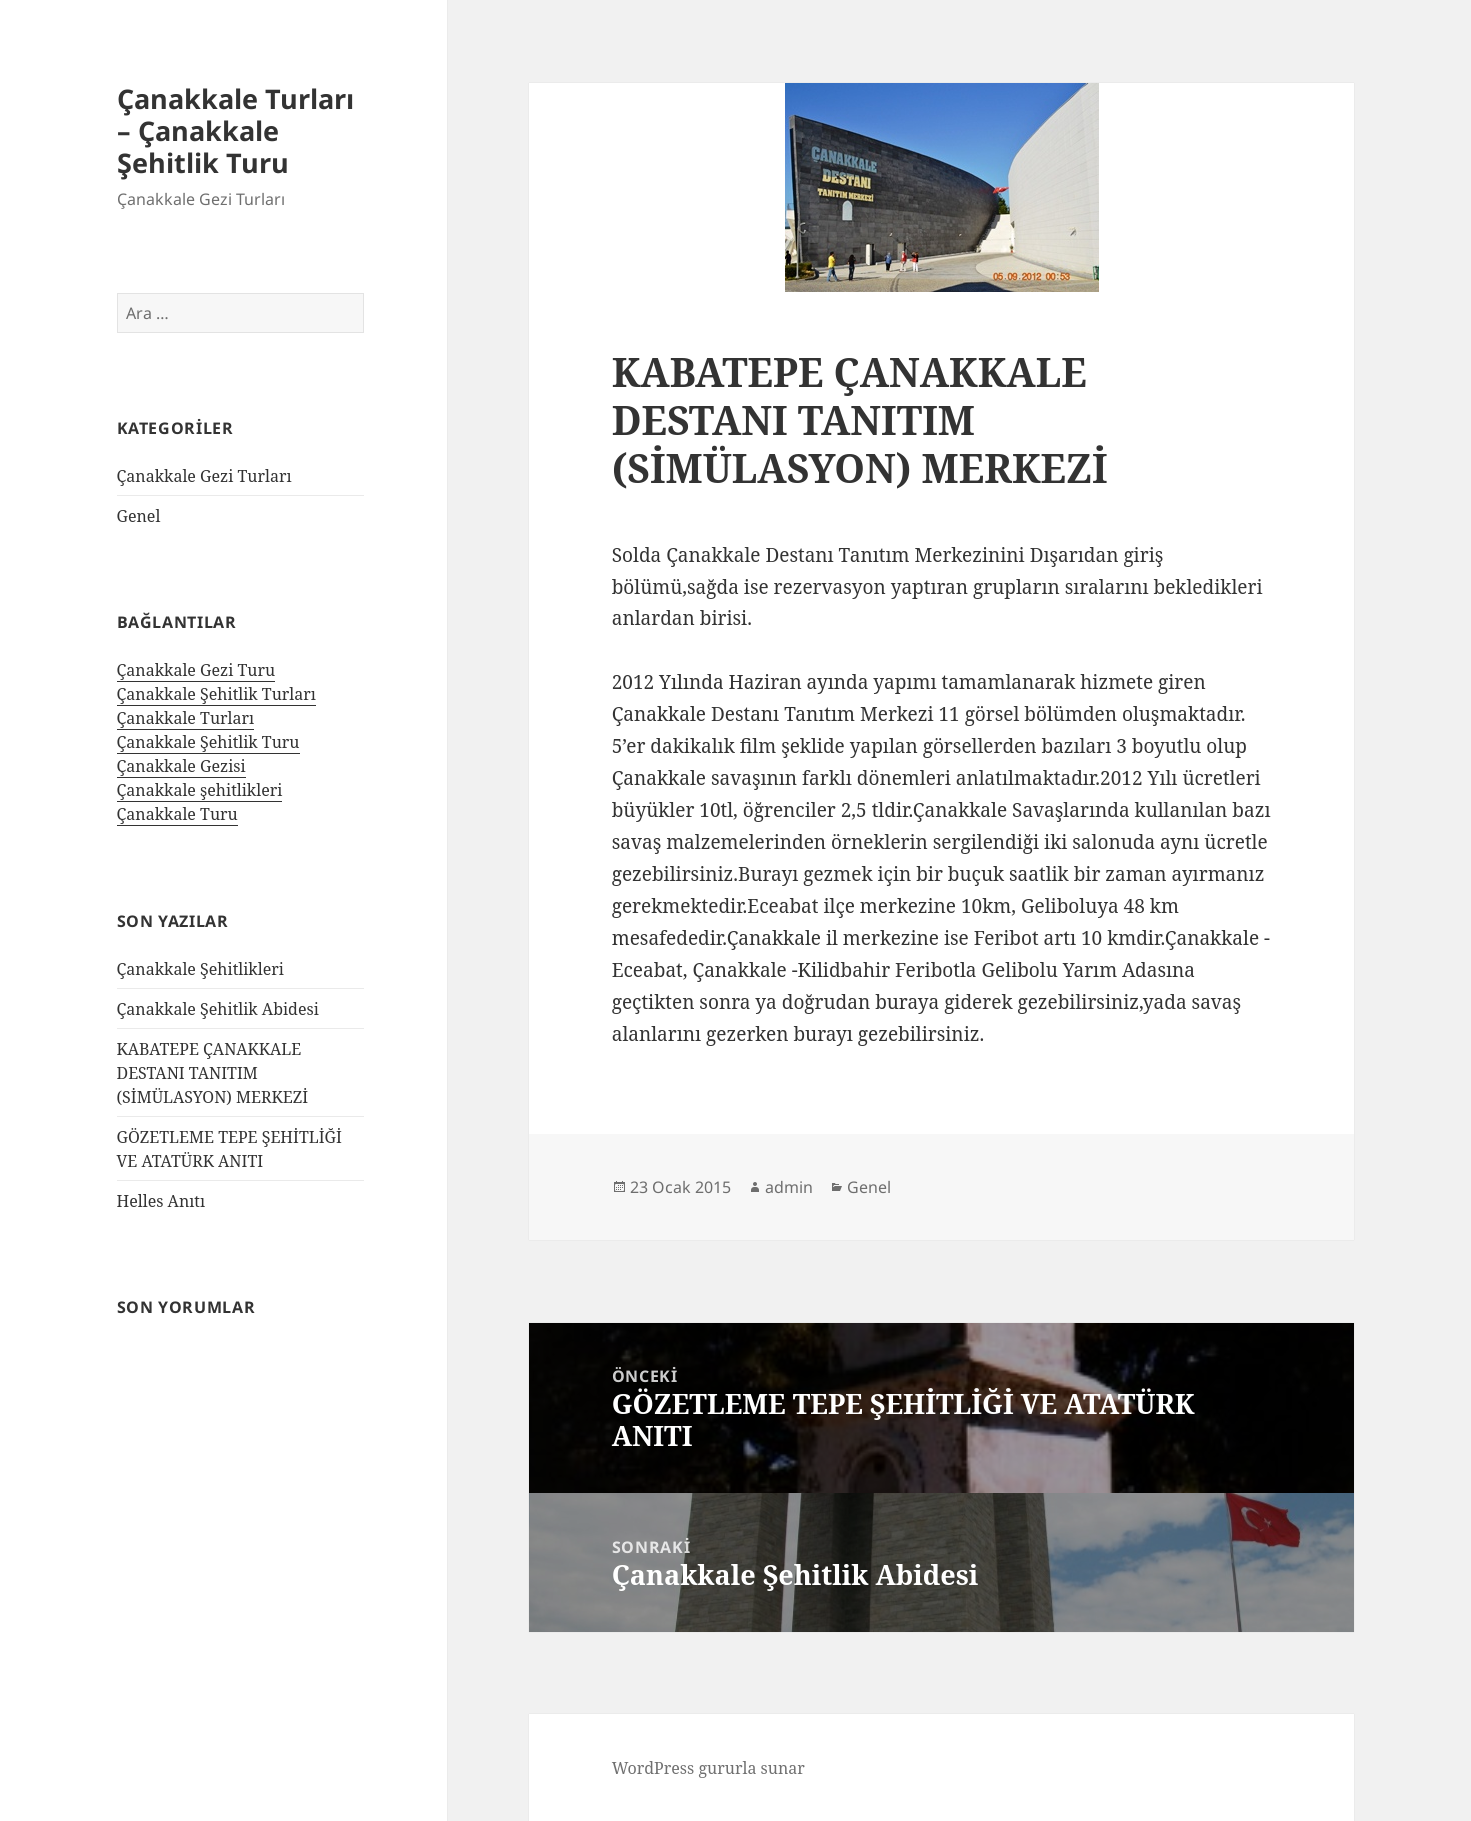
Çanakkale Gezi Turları (204, 476)
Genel (139, 516)
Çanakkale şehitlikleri (200, 790)
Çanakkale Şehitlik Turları (216, 694)
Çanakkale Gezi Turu (196, 670)
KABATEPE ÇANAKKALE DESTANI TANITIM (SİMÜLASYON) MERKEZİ (213, 1073)
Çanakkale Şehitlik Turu (208, 742)
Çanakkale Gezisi (181, 766)
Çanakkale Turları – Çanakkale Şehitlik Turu (235, 130)
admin (789, 1187)
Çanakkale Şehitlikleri (200, 969)
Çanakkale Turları (186, 718)
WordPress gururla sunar (708, 1768)
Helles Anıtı (161, 1201)
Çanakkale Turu (177, 814)
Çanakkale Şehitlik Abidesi (218, 1009)
